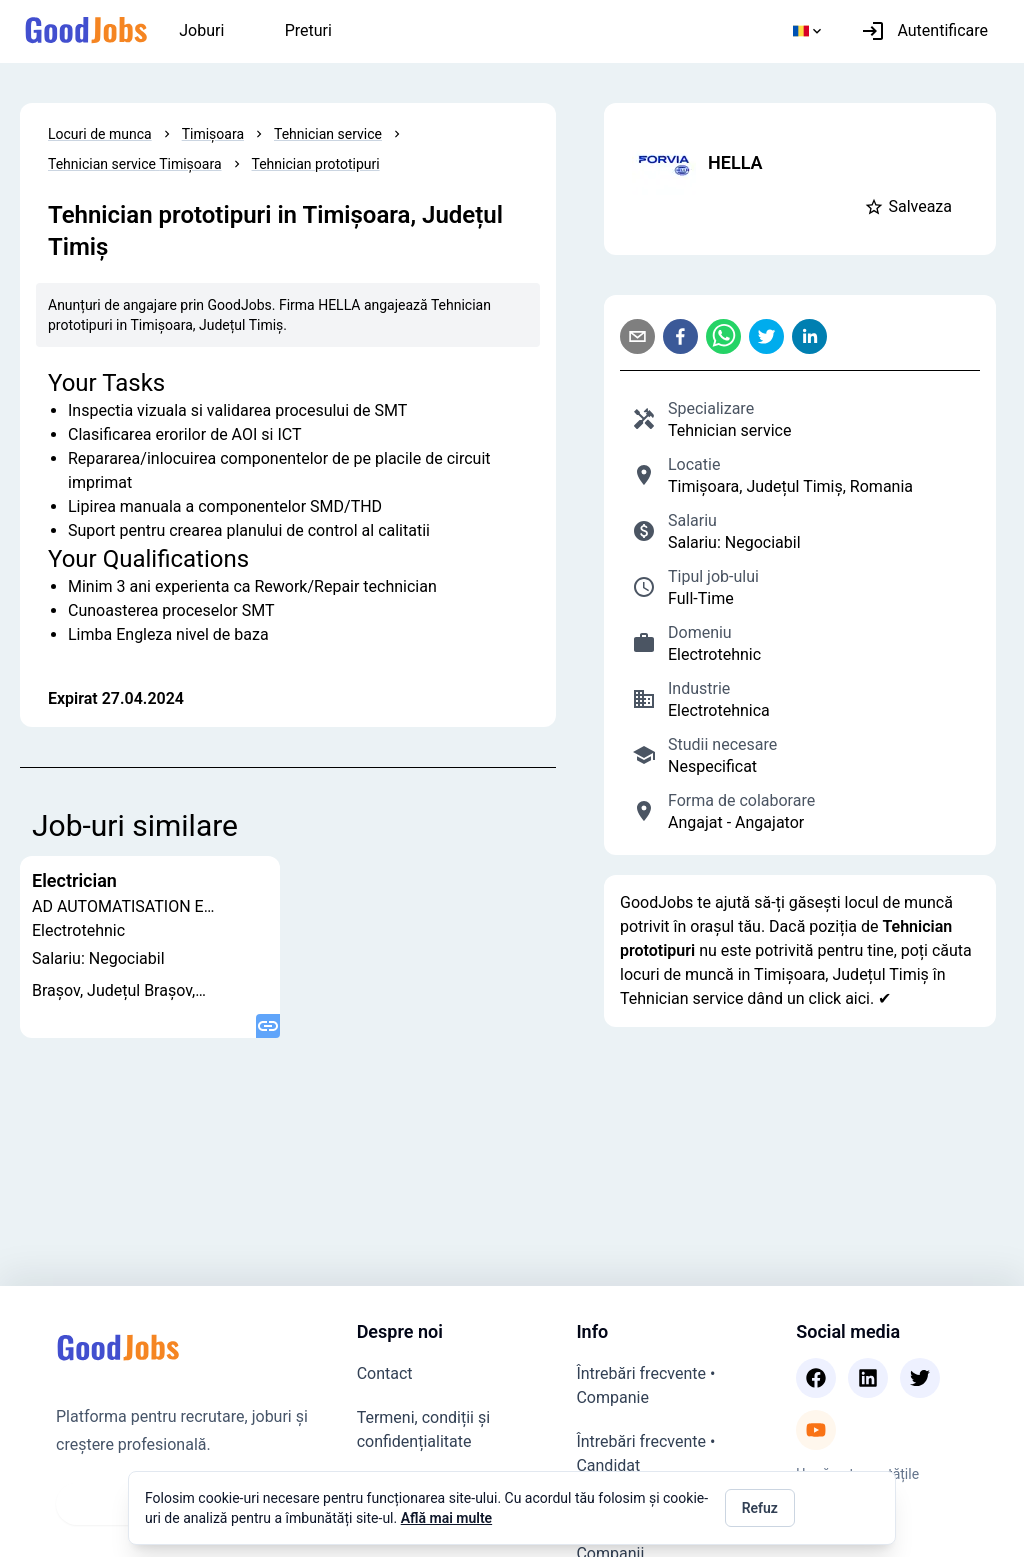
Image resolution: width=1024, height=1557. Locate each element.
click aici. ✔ (850, 998)
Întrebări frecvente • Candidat (645, 1453)
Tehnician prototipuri (316, 164)
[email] (641, 336)
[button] (912, 207)
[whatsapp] (727, 336)
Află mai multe (446, 1518)
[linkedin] (813, 336)
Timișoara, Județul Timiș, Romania (790, 486)
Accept (841, 1508)
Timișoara (213, 134)
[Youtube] (816, 1430)
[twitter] (770, 336)
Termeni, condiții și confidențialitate (423, 1429)
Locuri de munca (100, 134)
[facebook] (684, 336)
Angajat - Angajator (736, 822)
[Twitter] (920, 1378)
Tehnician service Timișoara (135, 164)
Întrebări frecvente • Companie (645, 1385)
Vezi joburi (109, 1503)
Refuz (760, 1508)
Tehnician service (328, 134)
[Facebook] (816, 1378)
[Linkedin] (868, 1378)
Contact (385, 1373)
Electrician (74, 881)
